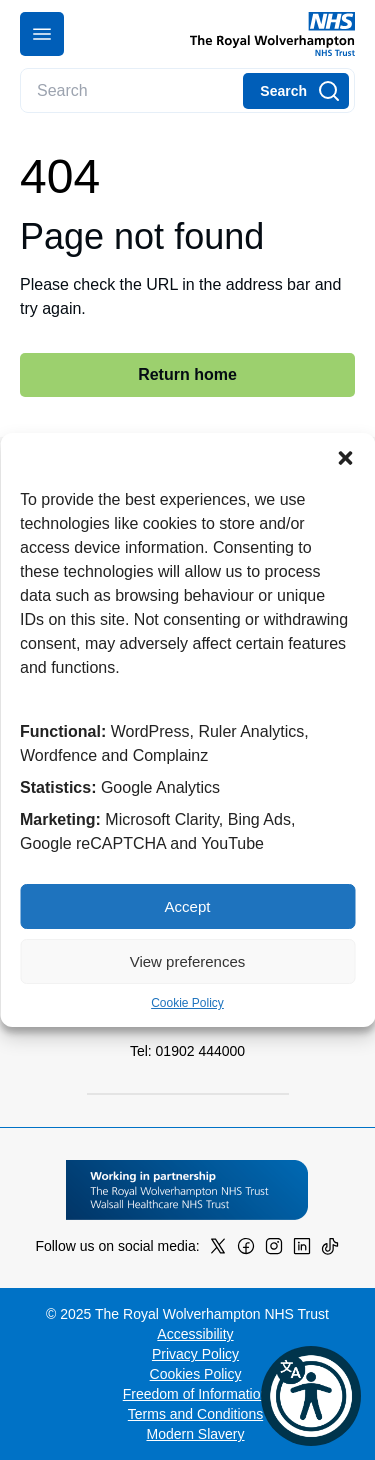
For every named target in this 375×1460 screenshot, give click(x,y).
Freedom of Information (196, 1394)
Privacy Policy (195, 1354)
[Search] (296, 91)
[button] (345, 458)
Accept (188, 906)
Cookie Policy (187, 1003)
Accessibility (195, 1334)
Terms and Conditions (195, 1414)
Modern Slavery (195, 1434)
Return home (187, 374)
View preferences (188, 961)
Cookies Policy (196, 1374)
